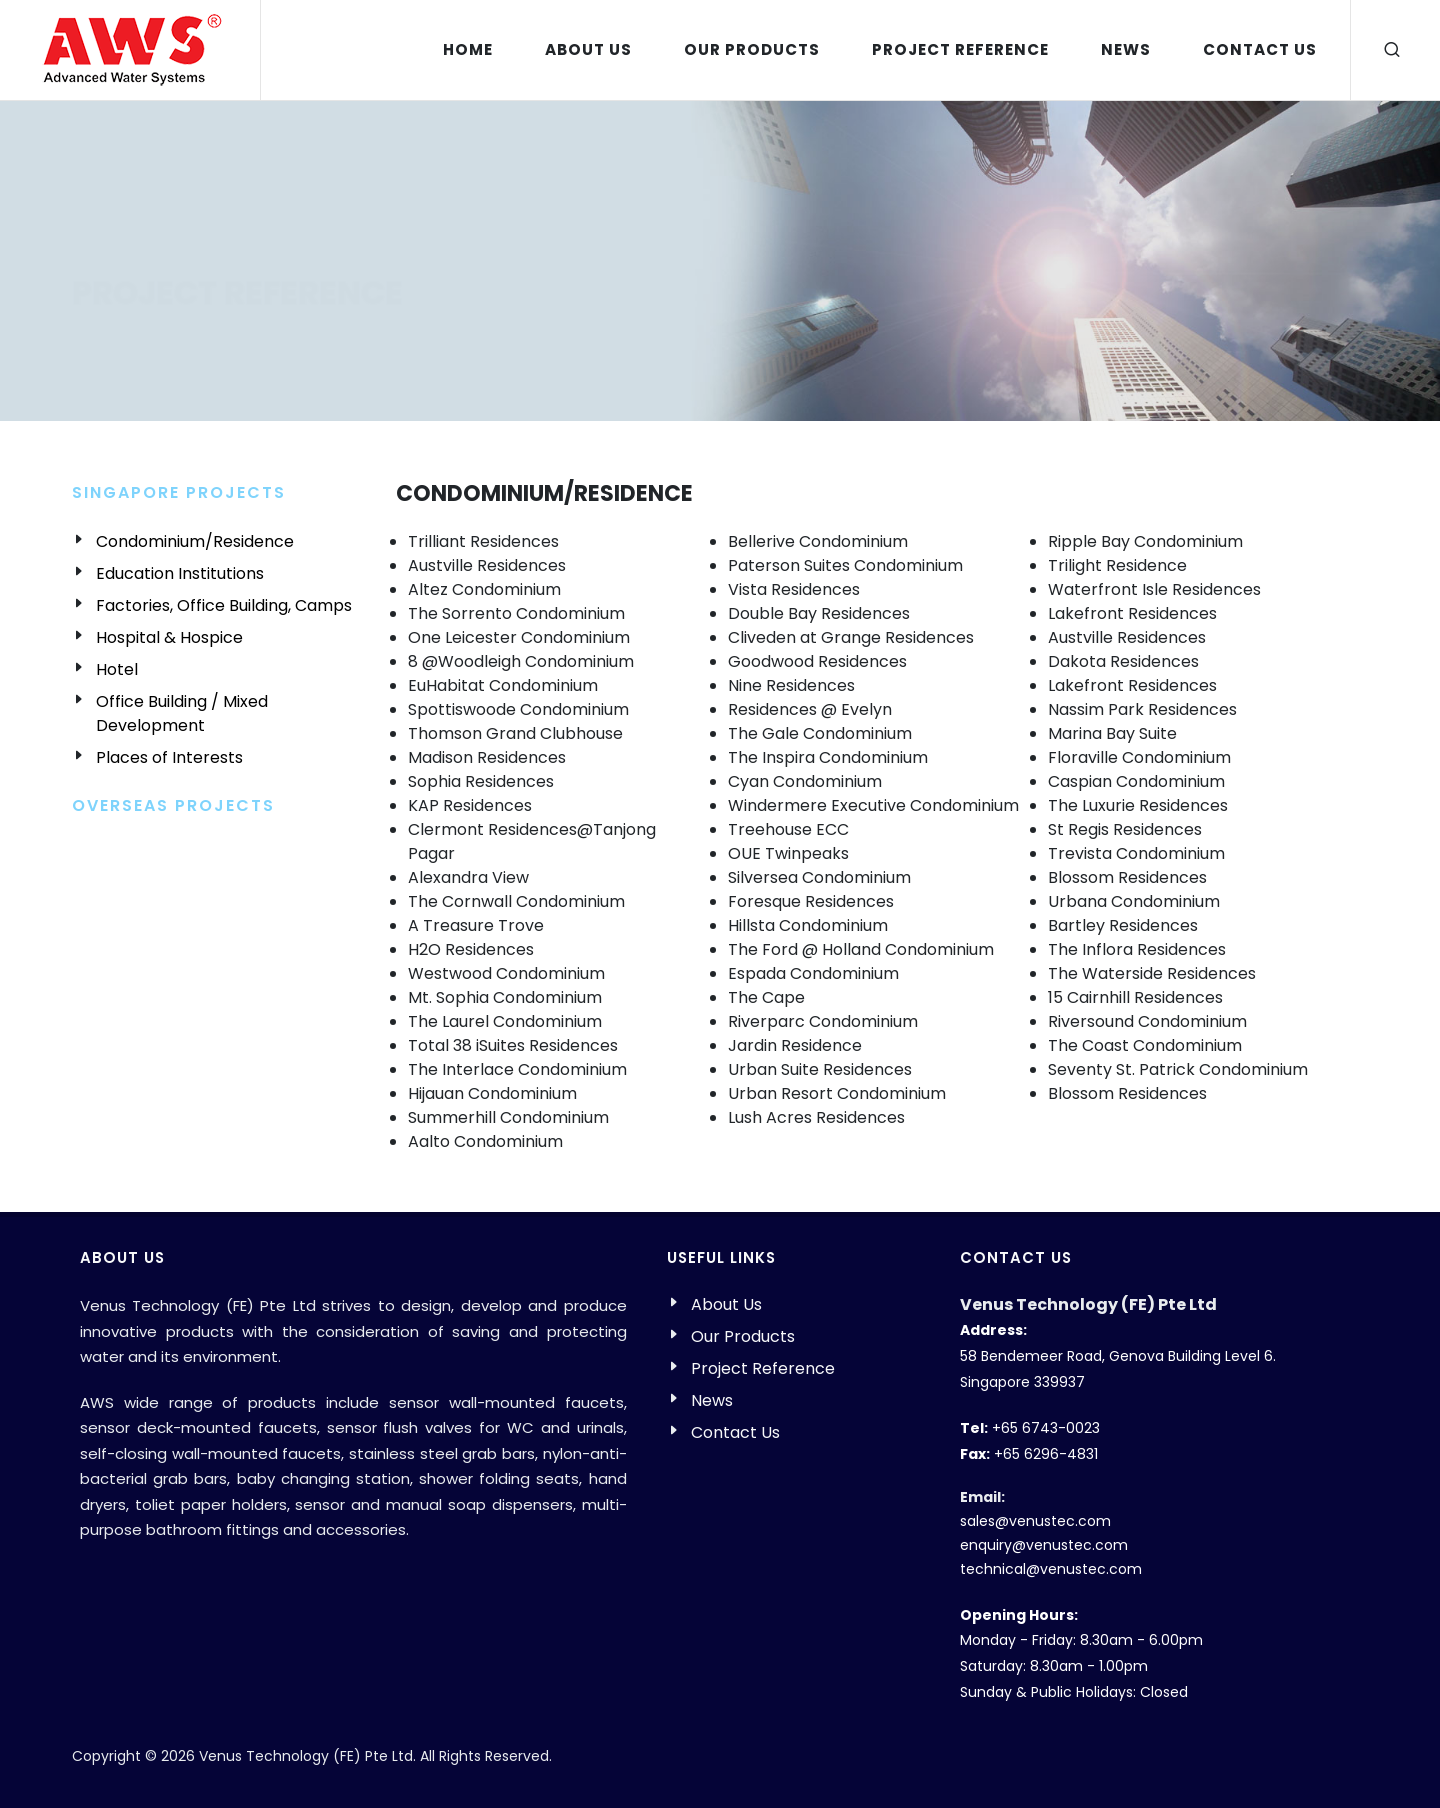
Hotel (117, 669)
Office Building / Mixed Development (182, 713)
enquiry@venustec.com (1044, 1545)
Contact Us (735, 1432)
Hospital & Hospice (169, 637)
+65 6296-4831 (1046, 1454)
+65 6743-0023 (1046, 1428)
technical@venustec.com (1051, 1569)
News (712, 1400)
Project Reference (763, 1368)
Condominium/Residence (195, 541)
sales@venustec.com (1035, 1521)
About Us (726, 1304)
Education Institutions (180, 573)
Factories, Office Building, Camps (224, 605)
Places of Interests (169, 757)
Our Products (743, 1336)
